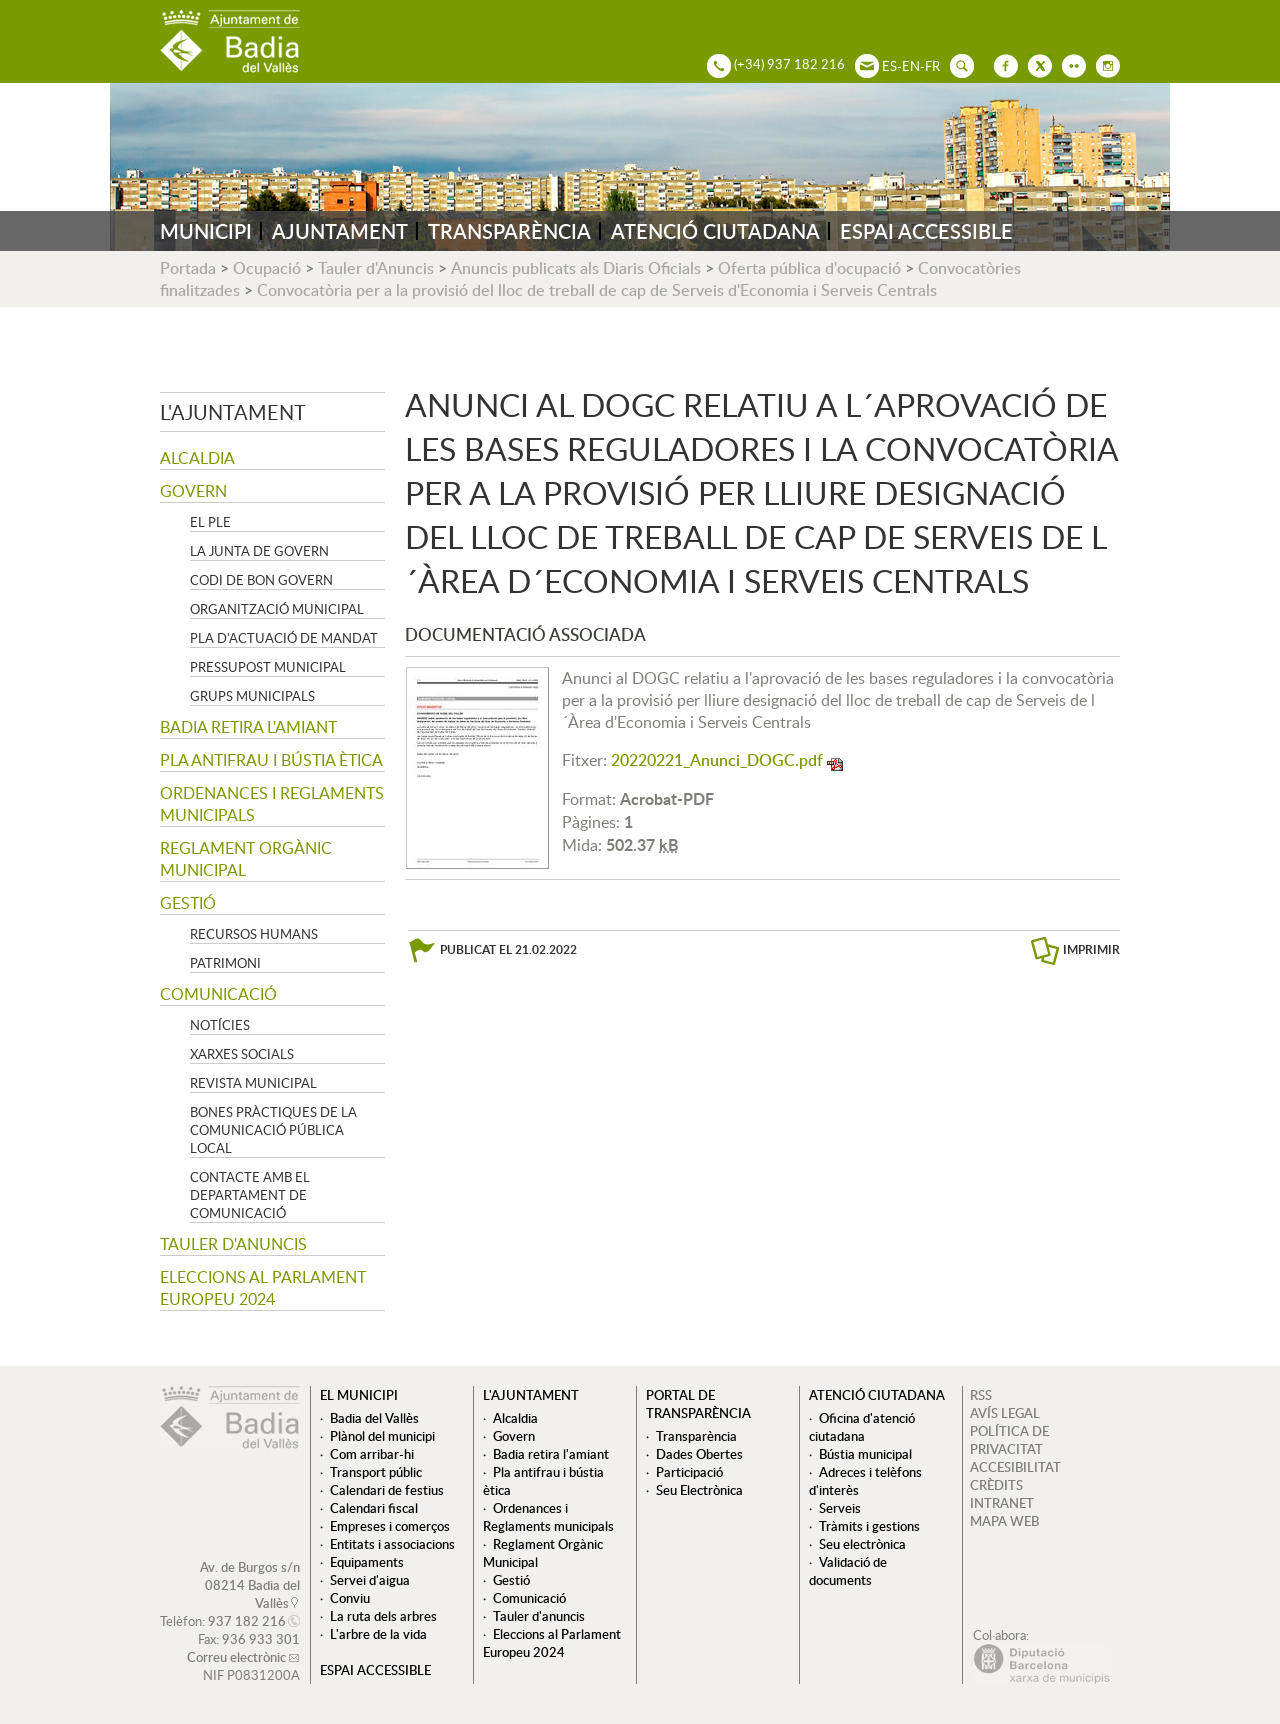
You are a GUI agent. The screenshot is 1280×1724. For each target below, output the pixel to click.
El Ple (210, 522)
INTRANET (1002, 1503)
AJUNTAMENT (340, 231)
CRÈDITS (996, 1485)
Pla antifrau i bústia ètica (271, 760)
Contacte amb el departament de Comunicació (250, 1195)
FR (932, 66)
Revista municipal (253, 1083)
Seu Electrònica (699, 1490)
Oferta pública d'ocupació (809, 268)
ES (889, 66)
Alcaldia (197, 458)
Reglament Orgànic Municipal (246, 859)
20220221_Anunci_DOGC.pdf (717, 760)
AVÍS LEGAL (1005, 1413)
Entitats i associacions (392, 1544)
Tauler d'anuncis (233, 1244)
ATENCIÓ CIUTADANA (715, 231)
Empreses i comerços (390, 1526)
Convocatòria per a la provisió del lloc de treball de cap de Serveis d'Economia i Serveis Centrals (597, 290)
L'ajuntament (233, 412)
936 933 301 (261, 1639)
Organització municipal (277, 609)
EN (911, 66)
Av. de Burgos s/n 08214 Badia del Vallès (250, 1585)
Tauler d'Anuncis (376, 268)
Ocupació (267, 268)
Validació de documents (848, 1571)
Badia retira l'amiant (248, 727)
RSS (981, 1395)
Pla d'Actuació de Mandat (284, 638)
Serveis (840, 1508)
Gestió (188, 903)
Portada (188, 268)
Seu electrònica (862, 1544)
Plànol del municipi (382, 1436)
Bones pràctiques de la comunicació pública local (273, 1130)
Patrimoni (225, 963)
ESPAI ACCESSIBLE (926, 231)
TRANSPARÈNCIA (509, 231)
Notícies (220, 1025)
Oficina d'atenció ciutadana (862, 1427)
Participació (689, 1472)
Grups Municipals (252, 696)
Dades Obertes (699, 1454)
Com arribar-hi (372, 1454)
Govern (193, 491)
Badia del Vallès (374, 1418)
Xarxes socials (242, 1054)
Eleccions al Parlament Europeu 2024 (263, 1288)
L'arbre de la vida (378, 1634)
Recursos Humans (254, 934)
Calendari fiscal (374, 1508)
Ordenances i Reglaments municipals (272, 804)
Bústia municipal (865, 1454)
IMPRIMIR (1091, 949)
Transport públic (376, 1472)
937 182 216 (247, 1621)
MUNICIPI (206, 231)
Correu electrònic (236, 1657)
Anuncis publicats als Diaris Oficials (576, 268)
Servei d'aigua (370, 1580)
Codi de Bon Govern (261, 580)
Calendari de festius (387, 1490)
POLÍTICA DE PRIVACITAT (1009, 1440)
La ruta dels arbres (383, 1616)
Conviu (350, 1598)
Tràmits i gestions (869, 1526)
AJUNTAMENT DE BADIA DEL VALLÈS (230, 41)
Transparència (696, 1436)
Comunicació (218, 994)
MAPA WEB (1004, 1521)
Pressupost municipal (268, 667)
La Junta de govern (259, 551)
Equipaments (367, 1562)
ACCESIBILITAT (1015, 1467)
